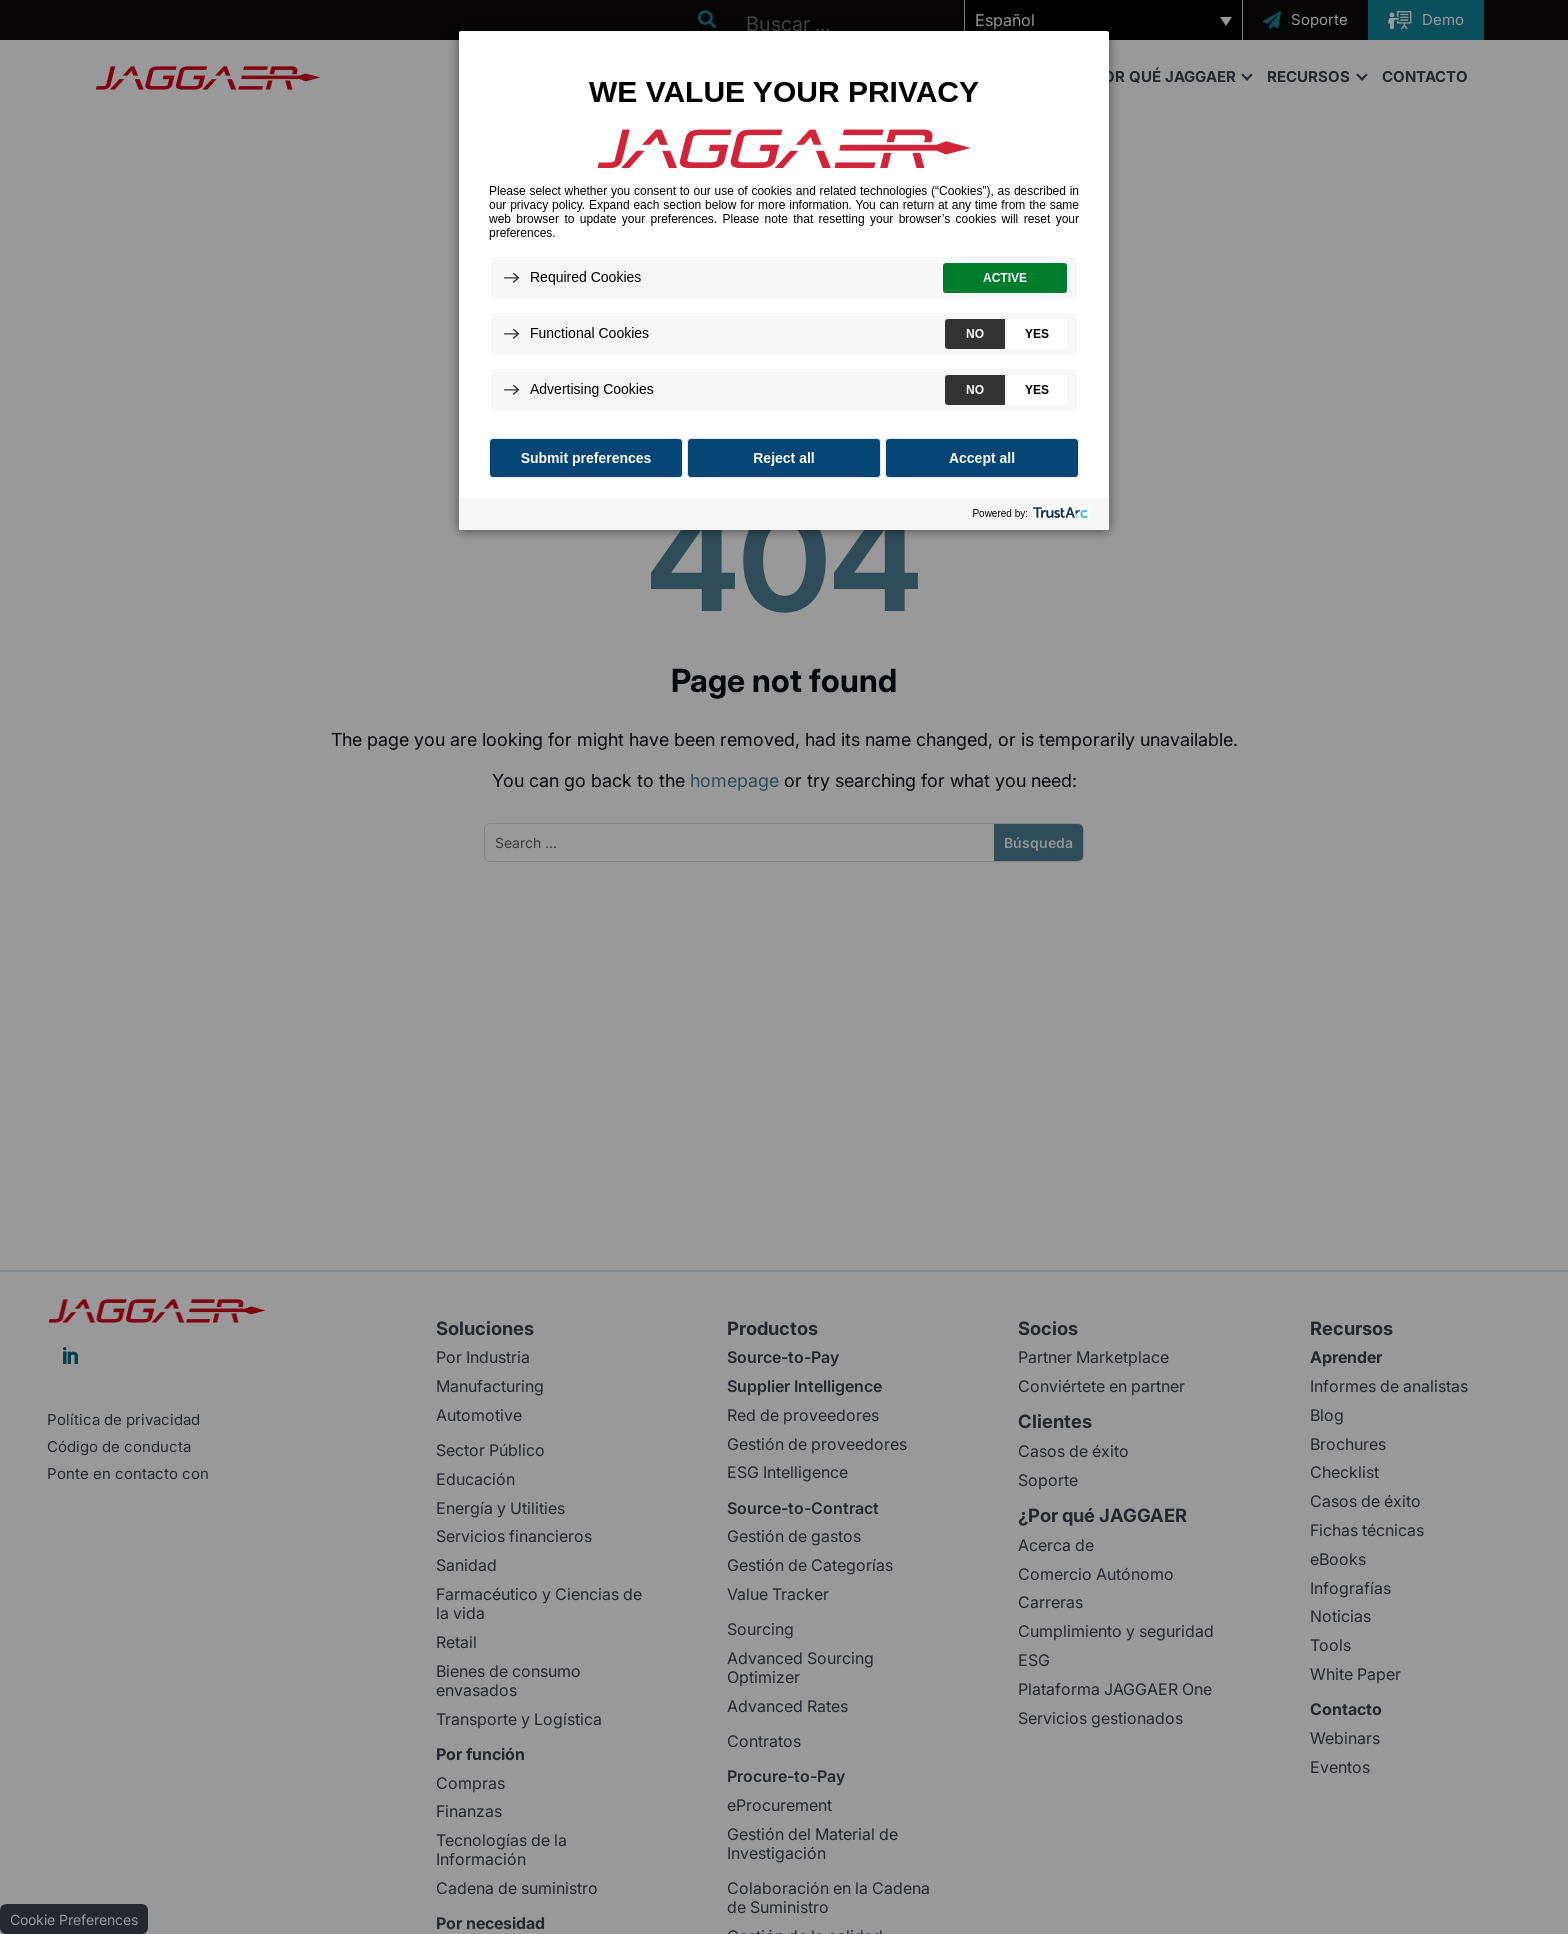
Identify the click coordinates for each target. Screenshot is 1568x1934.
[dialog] (784, 279)
